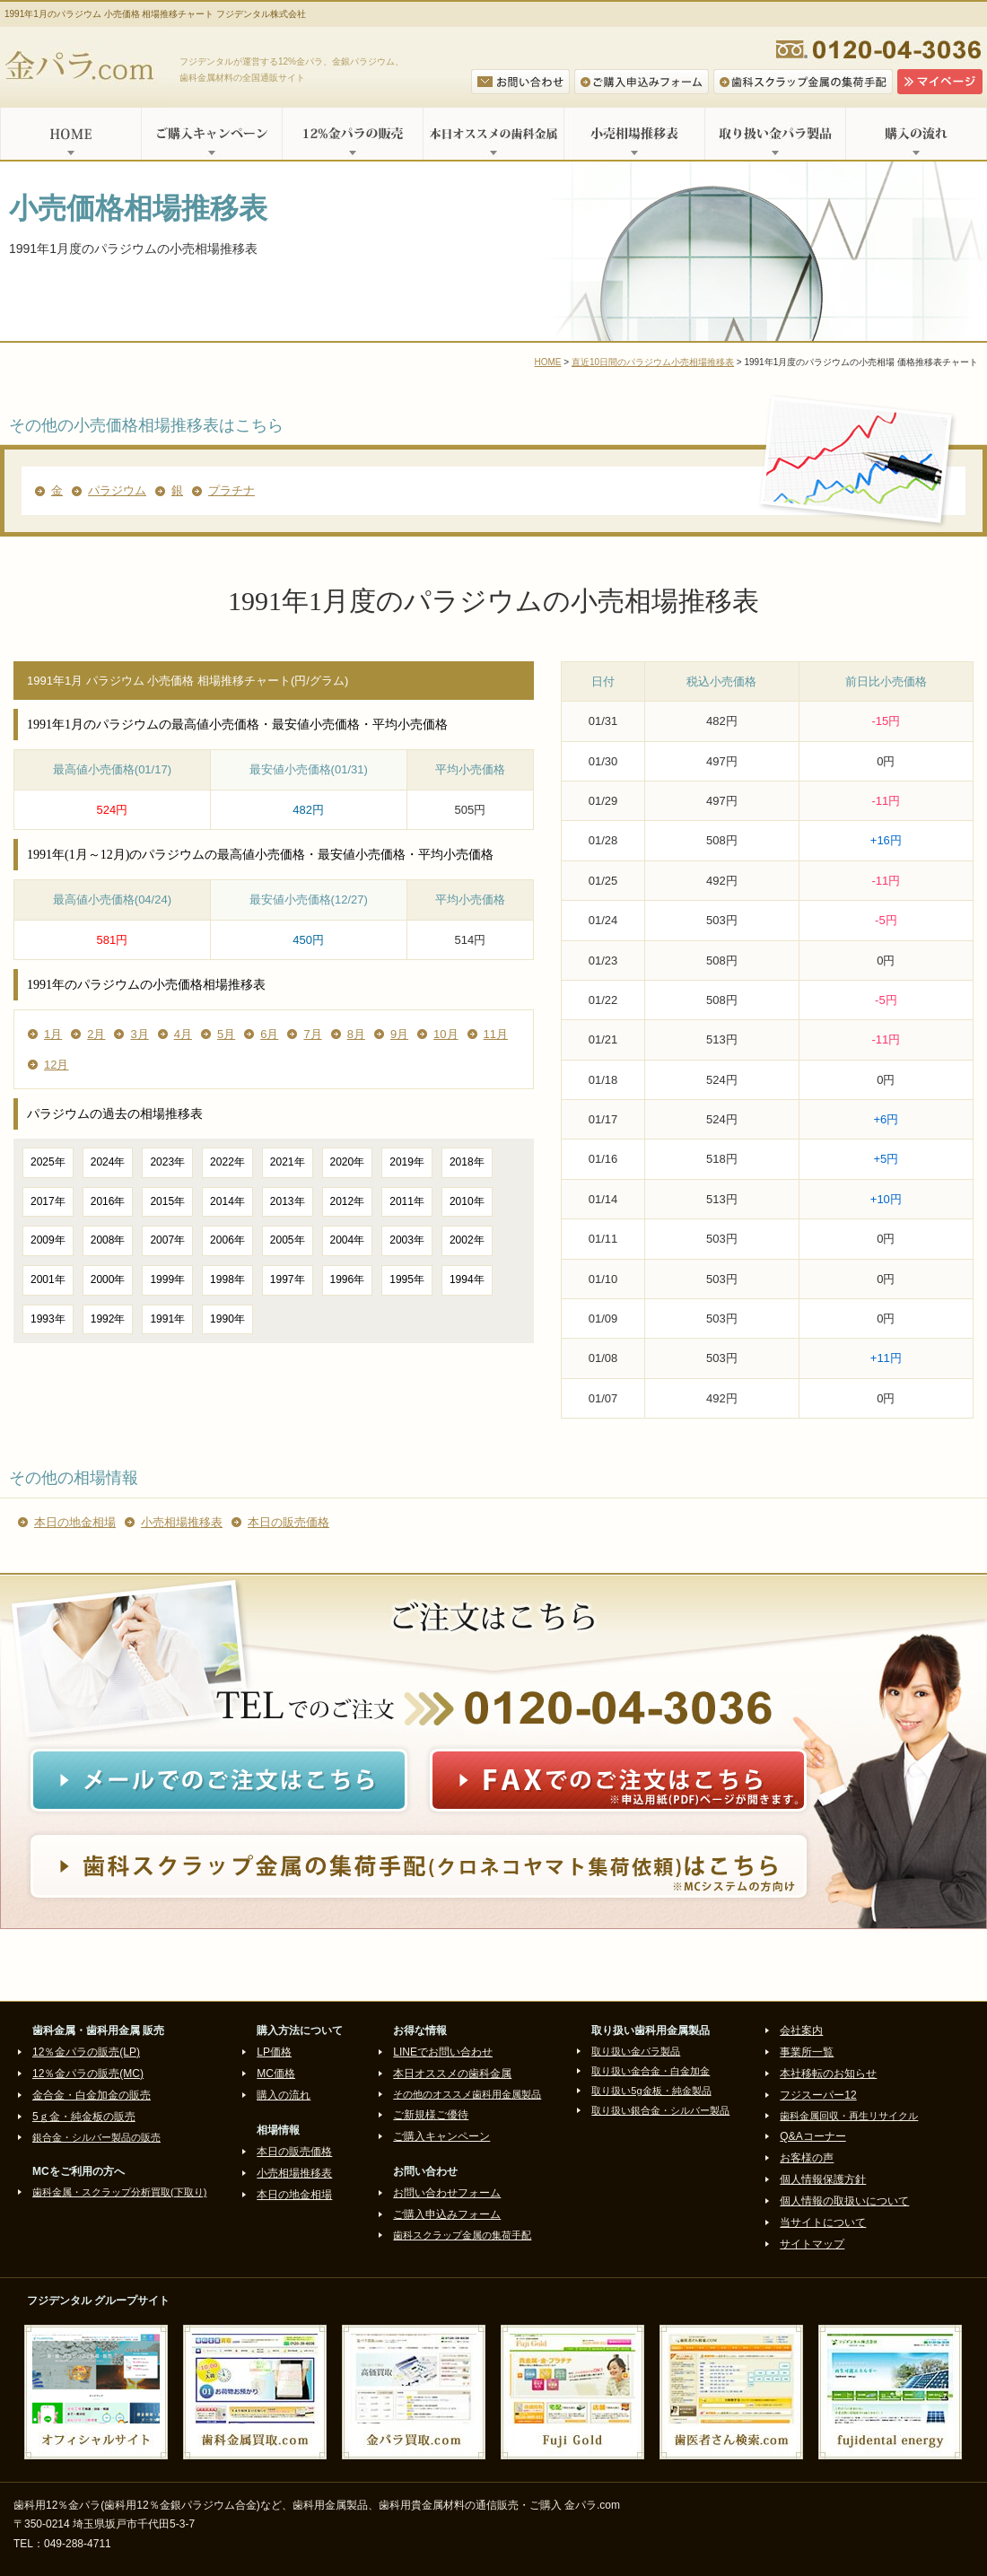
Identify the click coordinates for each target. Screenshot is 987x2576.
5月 (226, 1034)
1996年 (347, 1279)
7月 (312, 1034)
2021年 (287, 1162)
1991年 (167, 1319)
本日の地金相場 (75, 1522)
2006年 (227, 1240)
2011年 (406, 1201)
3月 (139, 1034)
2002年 (467, 1240)
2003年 (406, 1240)
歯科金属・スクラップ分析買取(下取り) (119, 2192)
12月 (56, 1064)
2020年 (347, 1162)
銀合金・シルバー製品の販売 (96, 2137)
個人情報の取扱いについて (844, 2201)
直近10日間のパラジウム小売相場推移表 (653, 362)
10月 (445, 1034)
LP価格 (274, 2052)
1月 (53, 1034)
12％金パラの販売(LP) (86, 2052)
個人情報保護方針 (823, 2179)
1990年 (227, 1319)
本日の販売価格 (288, 1522)
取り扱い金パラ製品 (774, 134)
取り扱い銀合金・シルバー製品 (660, 2110)
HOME (70, 134)
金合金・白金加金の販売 (91, 2095)
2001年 (48, 1279)
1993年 (48, 1319)
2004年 (347, 1240)
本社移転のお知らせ (828, 2073)
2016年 (108, 1201)
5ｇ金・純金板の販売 (83, 2116)
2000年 (108, 1279)
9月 (399, 1034)
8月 (356, 1034)
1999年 (167, 1279)
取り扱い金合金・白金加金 (650, 2070)
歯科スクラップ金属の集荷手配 (462, 2235)
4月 (183, 1034)
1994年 (467, 1279)
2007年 (167, 1240)
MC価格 (276, 2073)
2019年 (406, 1162)
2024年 (108, 1162)
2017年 (48, 1201)
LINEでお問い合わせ (443, 2052)
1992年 (108, 1319)
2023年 (167, 1162)
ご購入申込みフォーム (447, 2214)
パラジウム (117, 490)
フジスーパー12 (818, 2095)
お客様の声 (807, 2158)
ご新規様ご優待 (430, 2115)
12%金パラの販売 (352, 134)
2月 (96, 1034)
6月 (269, 1034)
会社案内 (801, 2030)
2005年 (287, 1240)
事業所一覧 (807, 2052)
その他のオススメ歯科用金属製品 (467, 2094)
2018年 (467, 1162)
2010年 (467, 1201)
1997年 (287, 1279)
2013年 (287, 1201)
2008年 (108, 1240)
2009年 (48, 1240)
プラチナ (231, 490)
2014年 (227, 1201)
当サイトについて (823, 2222)
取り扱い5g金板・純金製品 (651, 2090)
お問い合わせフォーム (447, 2193)
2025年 (48, 1162)
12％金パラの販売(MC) (88, 2073)
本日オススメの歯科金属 (493, 134)
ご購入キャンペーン (211, 134)
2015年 (167, 1201)
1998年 (227, 1279)
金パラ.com (83, 67)
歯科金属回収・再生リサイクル (849, 2115)
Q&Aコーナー (812, 2136)
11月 (496, 1034)
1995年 (406, 1279)
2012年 (347, 1201)
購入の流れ (916, 134)
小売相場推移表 (633, 134)
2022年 (227, 1162)
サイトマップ (812, 2244)
